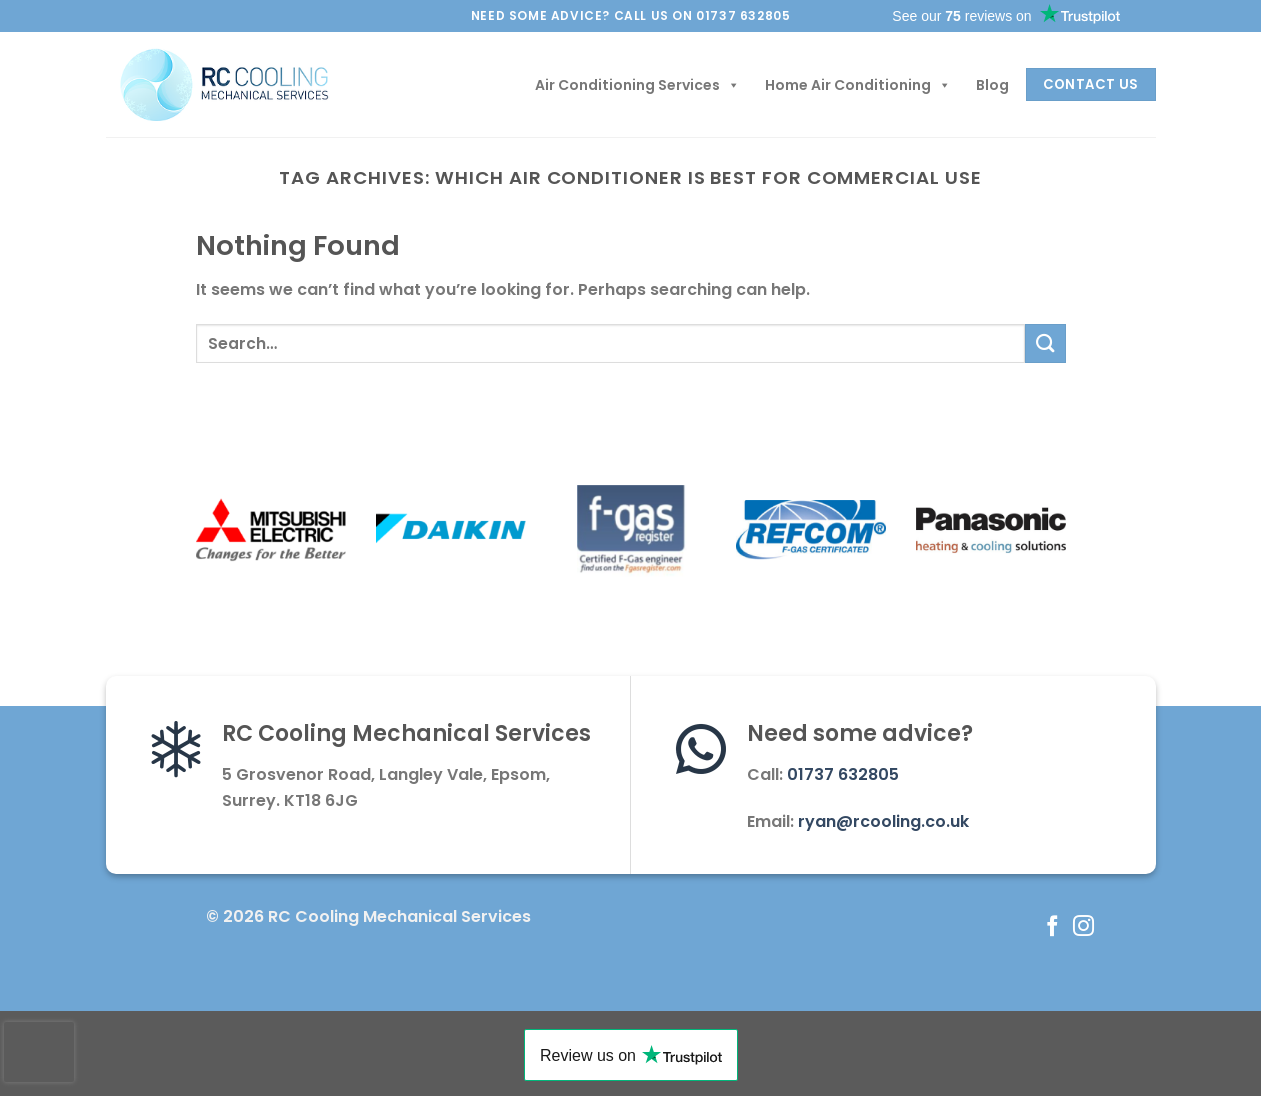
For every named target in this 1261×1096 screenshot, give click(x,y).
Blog (992, 85)
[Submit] (1045, 343)
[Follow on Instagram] (1083, 927)
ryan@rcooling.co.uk (883, 821)
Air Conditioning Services (637, 85)
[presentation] (39, 1052)
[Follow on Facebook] (1052, 927)
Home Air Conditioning (858, 85)
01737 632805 (843, 774)
